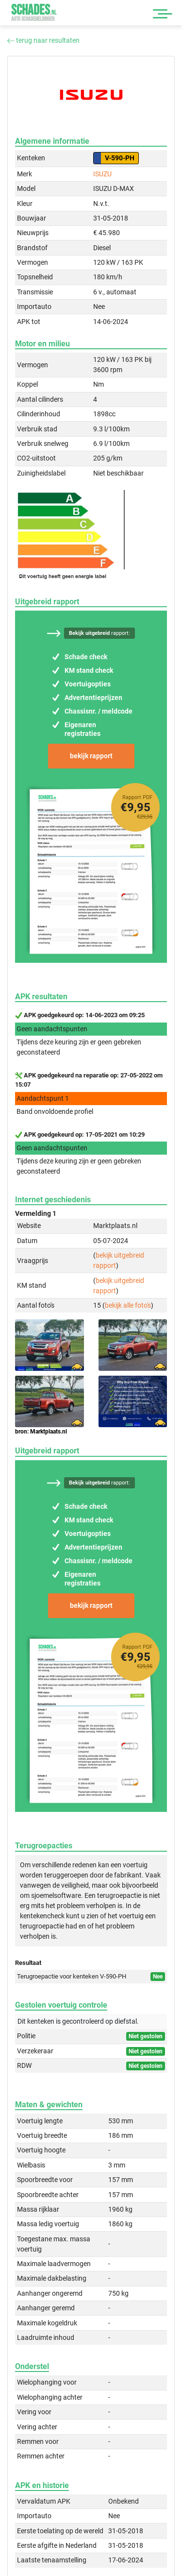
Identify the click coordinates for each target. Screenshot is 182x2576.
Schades (34, 12)
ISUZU (102, 174)
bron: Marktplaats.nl (41, 1431)
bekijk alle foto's (128, 1305)
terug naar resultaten (43, 40)
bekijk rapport (91, 756)
